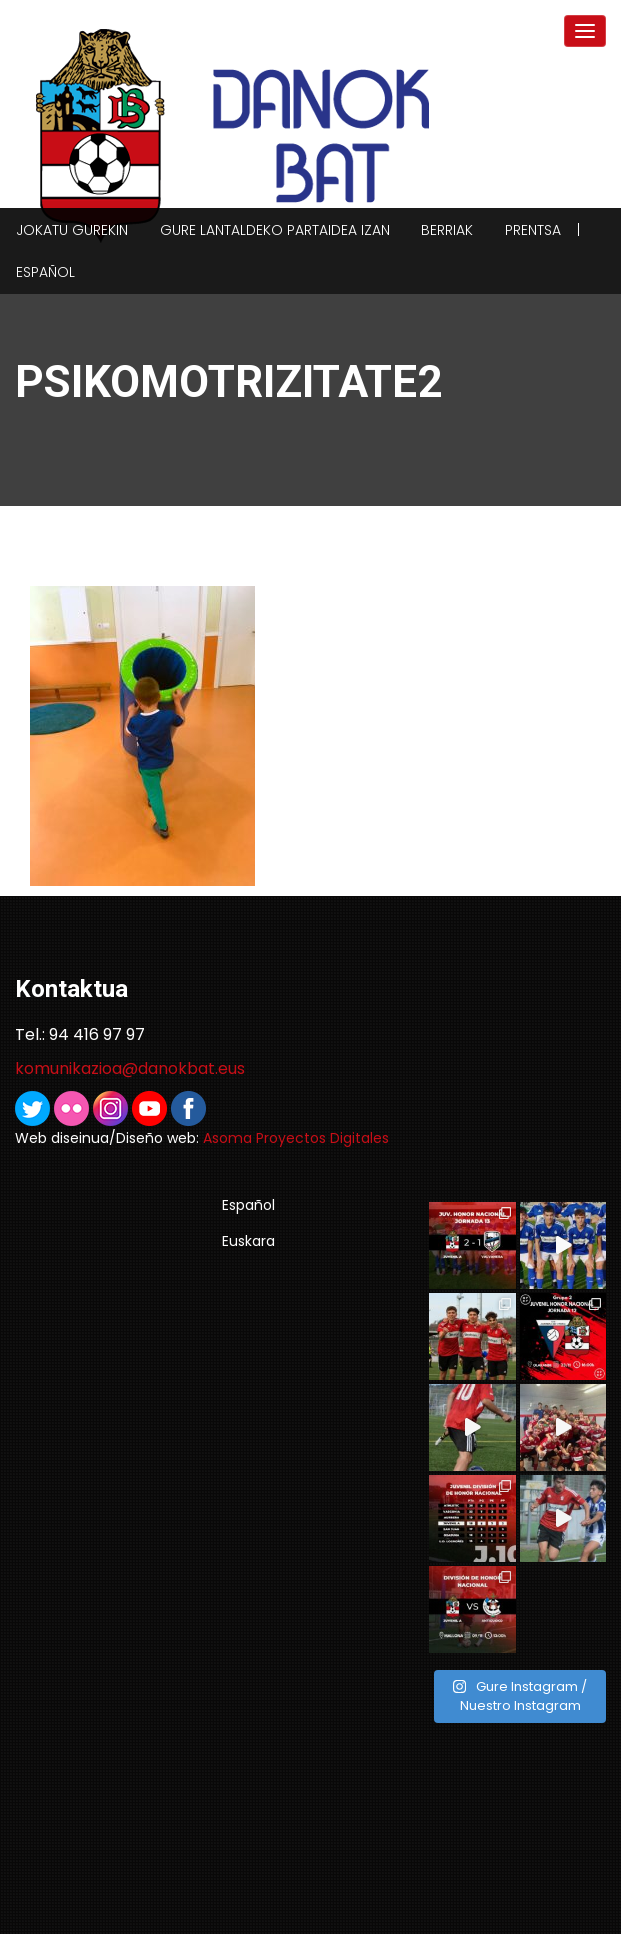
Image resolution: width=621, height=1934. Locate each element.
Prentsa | (542, 230)
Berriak (447, 230)
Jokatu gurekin (72, 230)
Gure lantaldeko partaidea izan (275, 230)
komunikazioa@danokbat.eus (130, 1068)
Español (45, 272)
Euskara (248, 1241)
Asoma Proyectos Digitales (296, 1138)
